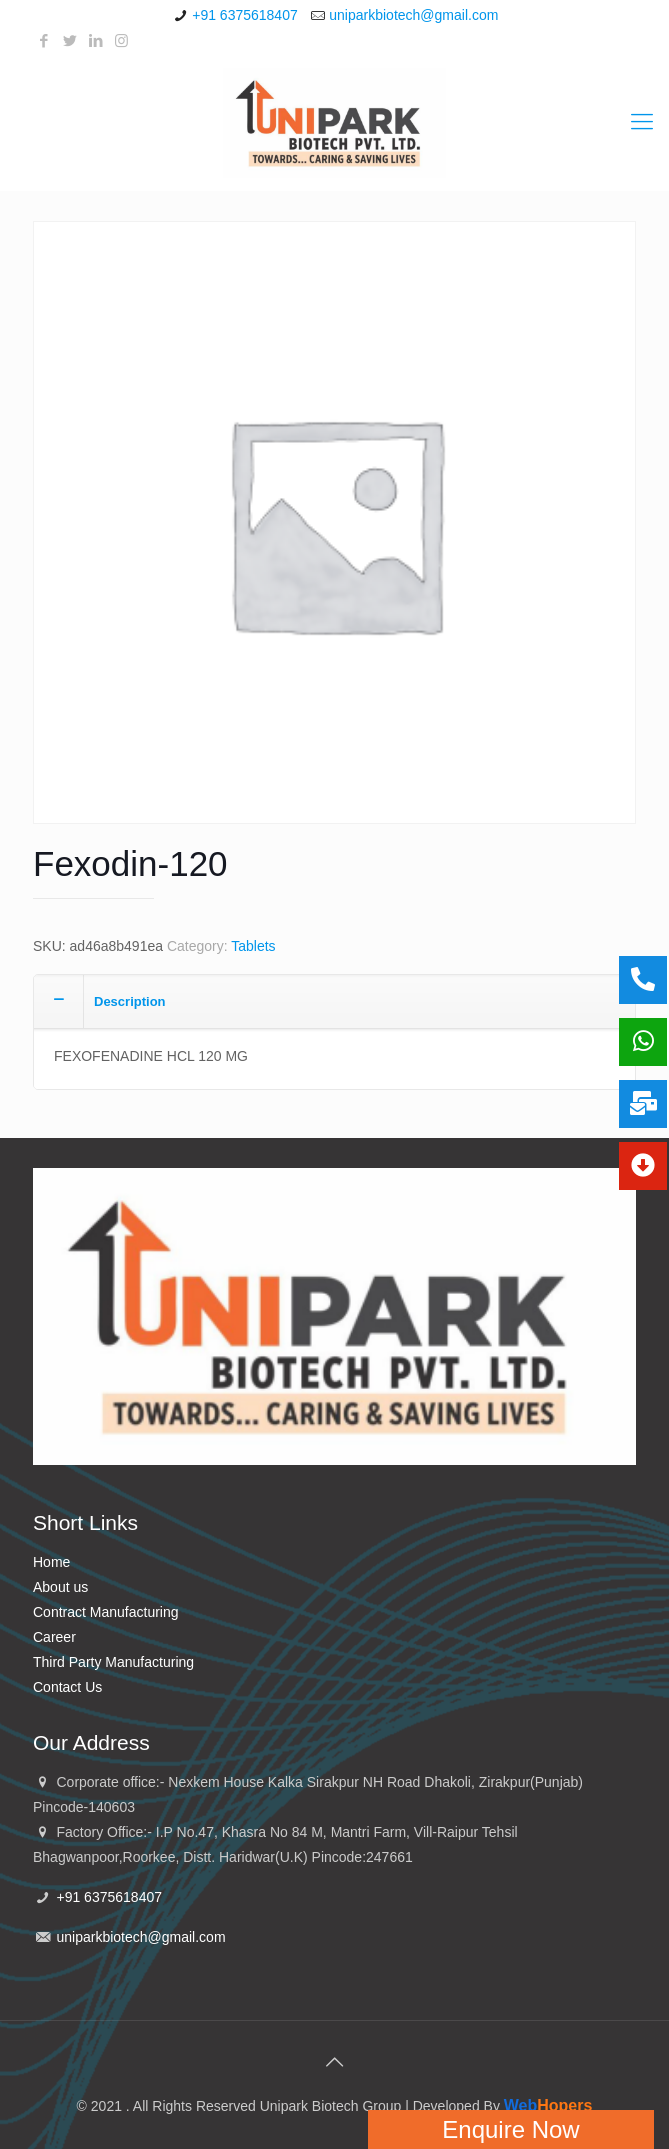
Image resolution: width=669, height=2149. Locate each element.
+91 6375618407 (245, 15)
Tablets (253, 946)
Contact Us (67, 1687)
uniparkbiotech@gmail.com (413, 15)
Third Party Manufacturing (113, 1662)
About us (60, 1587)
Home (51, 1562)
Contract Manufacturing (106, 1612)
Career (54, 1637)
